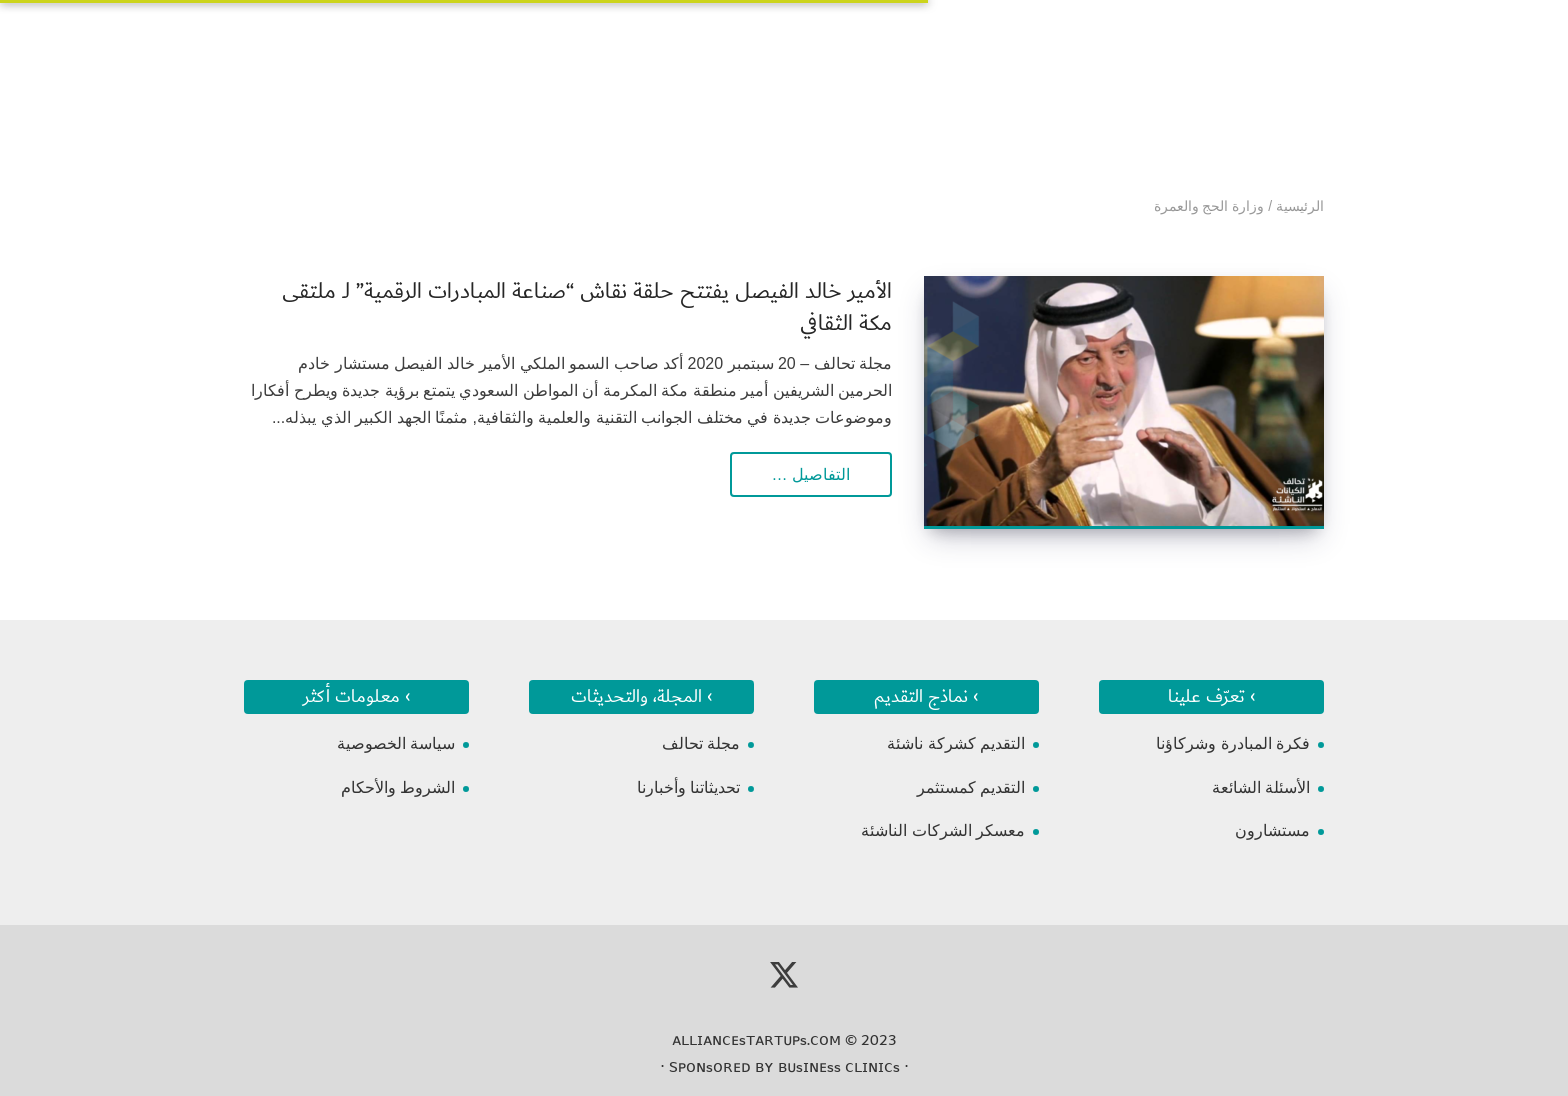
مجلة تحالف (701, 743)
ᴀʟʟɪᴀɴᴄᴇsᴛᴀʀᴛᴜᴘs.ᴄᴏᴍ (756, 1040)
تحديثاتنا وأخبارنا (688, 787)
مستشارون (1272, 830)
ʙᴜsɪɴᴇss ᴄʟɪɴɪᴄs (839, 1067)
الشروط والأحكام (398, 787)
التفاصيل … (811, 474)
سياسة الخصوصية (396, 743)
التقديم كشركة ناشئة (956, 743)
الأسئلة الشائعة (1261, 787)
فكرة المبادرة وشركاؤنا (1233, 743)
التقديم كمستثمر (971, 787)
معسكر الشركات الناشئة (943, 830)
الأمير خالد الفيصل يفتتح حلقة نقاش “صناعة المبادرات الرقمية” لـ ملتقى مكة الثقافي (587, 307)
